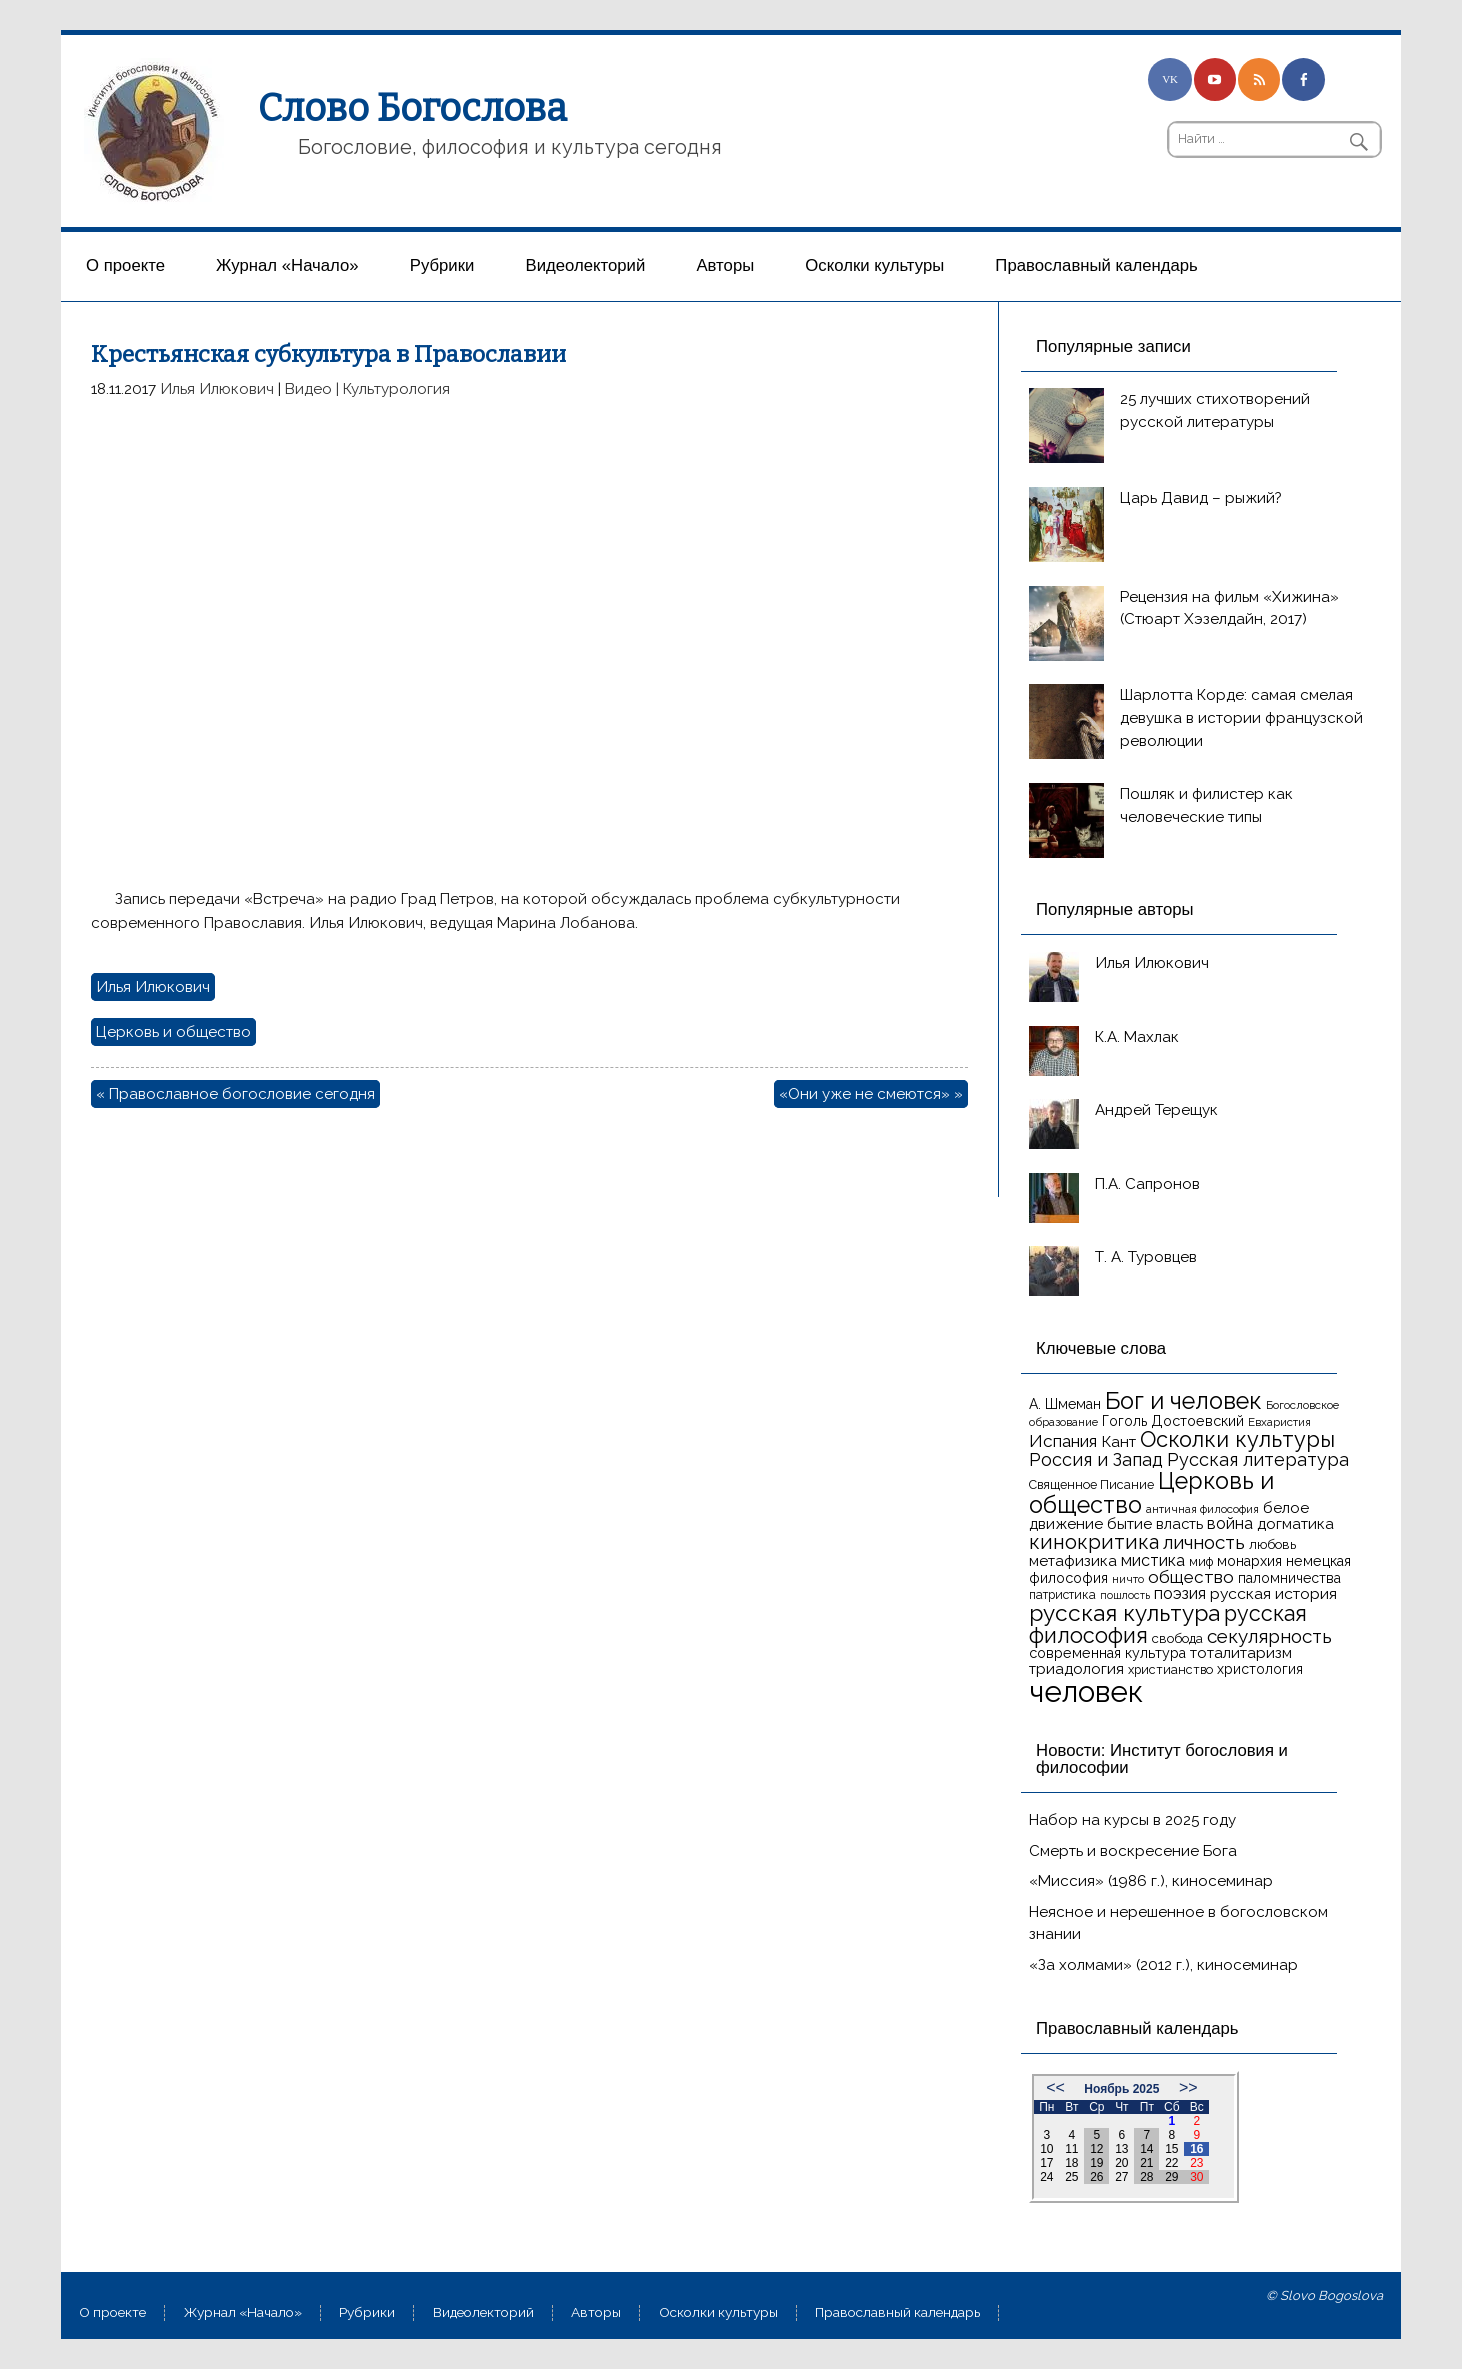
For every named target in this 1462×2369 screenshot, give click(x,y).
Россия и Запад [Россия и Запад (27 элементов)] (1096, 1459)
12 (1096, 2149)
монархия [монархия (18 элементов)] (1249, 1561)
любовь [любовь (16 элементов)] (1272, 1544)
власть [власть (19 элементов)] (1179, 1523)
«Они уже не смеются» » (871, 1094)
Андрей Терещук (1156, 1110)
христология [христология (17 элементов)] (1260, 1669)
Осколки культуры (874, 265)
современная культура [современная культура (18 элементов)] (1107, 1653)
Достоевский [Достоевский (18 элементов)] (1197, 1421)
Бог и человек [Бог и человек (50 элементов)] (1183, 1401)
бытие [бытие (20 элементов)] (1129, 1524)
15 (1171, 2149)
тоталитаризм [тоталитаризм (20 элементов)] (1241, 1653)
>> (1188, 2087)
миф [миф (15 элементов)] (1201, 1561)
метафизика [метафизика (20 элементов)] (1073, 1561)
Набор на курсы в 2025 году (1132, 1820)
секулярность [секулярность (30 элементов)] (1269, 1636)
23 (1196, 2163)
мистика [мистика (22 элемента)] (1153, 1560)
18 (1071, 2163)
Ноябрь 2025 (1121, 2089)
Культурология (396, 389)
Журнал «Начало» (287, 265)
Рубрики (442, 265)
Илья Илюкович (217, 389)
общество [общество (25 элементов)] (1191, 1577)
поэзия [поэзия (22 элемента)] (1180, 1593)
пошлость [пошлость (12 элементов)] (1125, 1595)
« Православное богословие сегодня (235, 1094)
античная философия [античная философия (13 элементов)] (1202, 1509)
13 (1121, 2149)
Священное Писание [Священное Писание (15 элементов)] (1091, 1484)
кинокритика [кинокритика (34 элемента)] (1094, 1542)
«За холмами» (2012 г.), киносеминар (1163, 1965)
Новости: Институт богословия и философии (1162, 1759)
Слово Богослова (412, 108)
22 (1171, 2163)
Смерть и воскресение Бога (1133, 1851)
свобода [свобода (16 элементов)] (1177, 1638)
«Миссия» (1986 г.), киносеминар (1151, 1881)
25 (1071, 2177)
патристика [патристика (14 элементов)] (1062, 1595)
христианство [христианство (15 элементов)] (1170, 1669)
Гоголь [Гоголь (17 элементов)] (1124, 1421)
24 (1046, 2177)
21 (1146, 2163)
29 (1171, 2177)
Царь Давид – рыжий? (1201, 498)
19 (1096, 2163)
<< (1055, 2087)
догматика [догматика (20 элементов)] (1295, 1524)
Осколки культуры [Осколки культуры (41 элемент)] (1237, 1439)
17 (1046, 2163)
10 (1046, 2149)
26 (1096, 2177)
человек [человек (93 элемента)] (1086, 1691)
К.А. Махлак (1137, 1037)
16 (1196, 2149)
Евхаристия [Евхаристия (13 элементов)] (1279, 1422)
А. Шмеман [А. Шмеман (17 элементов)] (1065, 1404)
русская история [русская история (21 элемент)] (1273, 1593)
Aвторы (725, 265)
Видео (308, 389)
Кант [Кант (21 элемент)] (1118, 1441)
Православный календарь (1096, 265)
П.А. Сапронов (1147, 1184)
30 (1196, 2177)
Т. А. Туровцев (1146, 1257)
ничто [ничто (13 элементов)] (1128, 1579)
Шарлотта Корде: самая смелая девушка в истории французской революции (1241, 718)
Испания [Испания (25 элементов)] (1063, 1441)
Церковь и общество (173, 1032)
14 (1146, 2149)
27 (1121, 2177)
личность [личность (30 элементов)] (1204, 1542)
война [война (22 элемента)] (1230, 1523)
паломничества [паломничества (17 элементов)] (1289, 1578)
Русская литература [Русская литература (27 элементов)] (1258, 1459)
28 (1146, 2177)
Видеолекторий (586, 265)
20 (1121, 2163)
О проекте (125, 265)
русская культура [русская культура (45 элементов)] (1124, 1613)
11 (1071, 2149)
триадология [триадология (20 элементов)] (1076, 1669)
